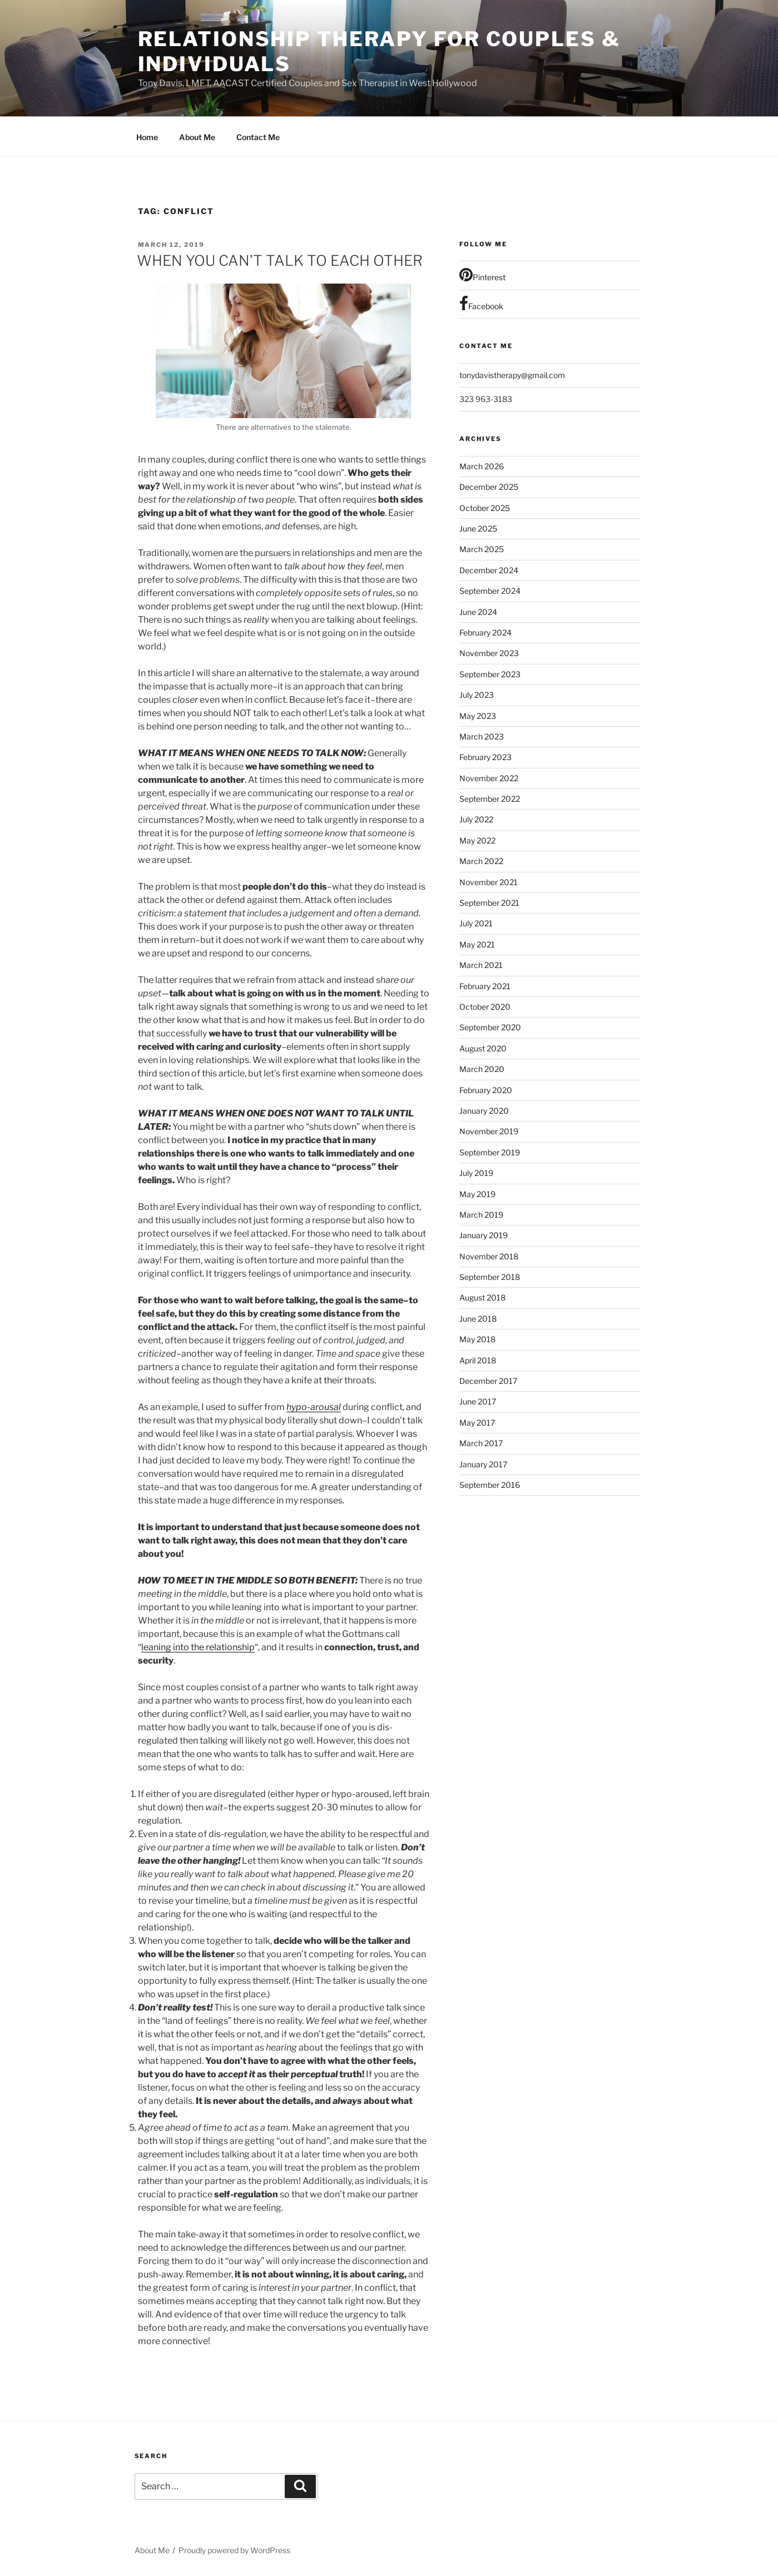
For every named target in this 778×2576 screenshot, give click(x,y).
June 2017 (477, 1401)
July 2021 (476, 923)
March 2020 (481, 1069)
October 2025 (484, 508)
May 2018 (477, 1339)
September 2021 (489, 902)
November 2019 (488, 1131)
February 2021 (485, 986)
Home (147, 137)
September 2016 (489, 1485)
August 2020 (483, 1048)
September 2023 (490, 674)
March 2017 (481, 1443)
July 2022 (476, 819)
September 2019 (489, 1152)
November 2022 (488, 778)
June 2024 (478, 612)
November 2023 (489, 653)
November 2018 (488, 1256)
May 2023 (477, 716)
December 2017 (488, 1381)
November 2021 (488, 882)
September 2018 (489, 1277)
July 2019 (476, 1173)
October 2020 (485, 1006)
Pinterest (482, 274)
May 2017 (477, 1422)
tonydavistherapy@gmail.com (512, 375)
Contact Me (258, 137)
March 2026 (481, 466)
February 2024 (485, 632)
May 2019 (477, 1194)
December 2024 (488, 570)
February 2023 (485, 757)
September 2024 (490, 590)
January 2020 (484, 1110)
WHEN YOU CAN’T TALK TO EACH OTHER (280, 260)
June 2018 (478, 1318)
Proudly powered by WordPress (234, 2550)
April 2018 (477, 1360)
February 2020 (485, 1090)
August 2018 (482, 1297)
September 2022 (489, 798)
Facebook (481, 303)
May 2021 (477, 944)
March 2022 (481, 861)
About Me (197, 137)
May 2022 (477, 840)
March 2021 (481, 965)
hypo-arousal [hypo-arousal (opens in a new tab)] (313, 1407)
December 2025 (488, 487)
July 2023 (476, 694)
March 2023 (481, 736)
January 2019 (483, 1235)
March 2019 (481, 1214)
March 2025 (481, 549)
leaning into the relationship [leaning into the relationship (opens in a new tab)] (198, 1647)
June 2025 (478, 528)
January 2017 (483, 1464)
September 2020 (490, 1027)
